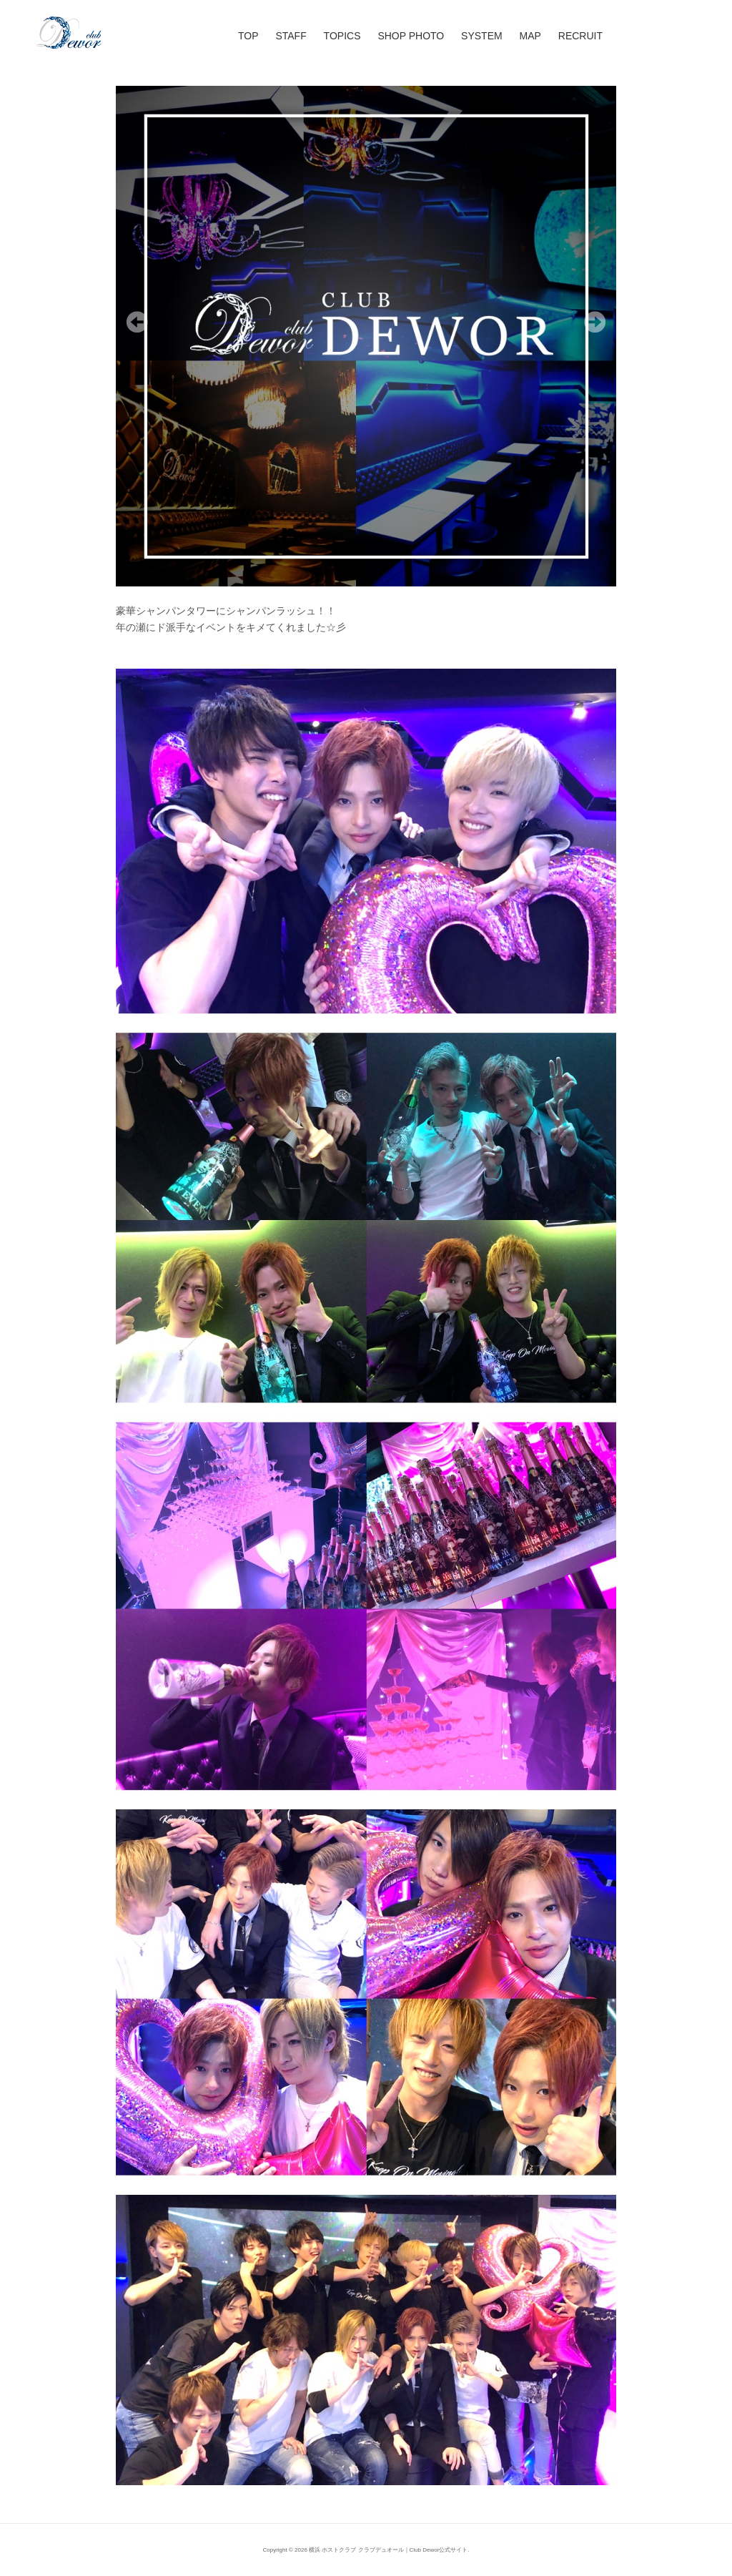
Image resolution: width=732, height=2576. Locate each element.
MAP (530, 35)
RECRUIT (580, 35)
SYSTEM (482, 35)
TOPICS (342, 35)
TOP (248, 35)
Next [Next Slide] (594, 322)
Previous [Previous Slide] (137, 322)
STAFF (290, 35)
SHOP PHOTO (410, 35)
